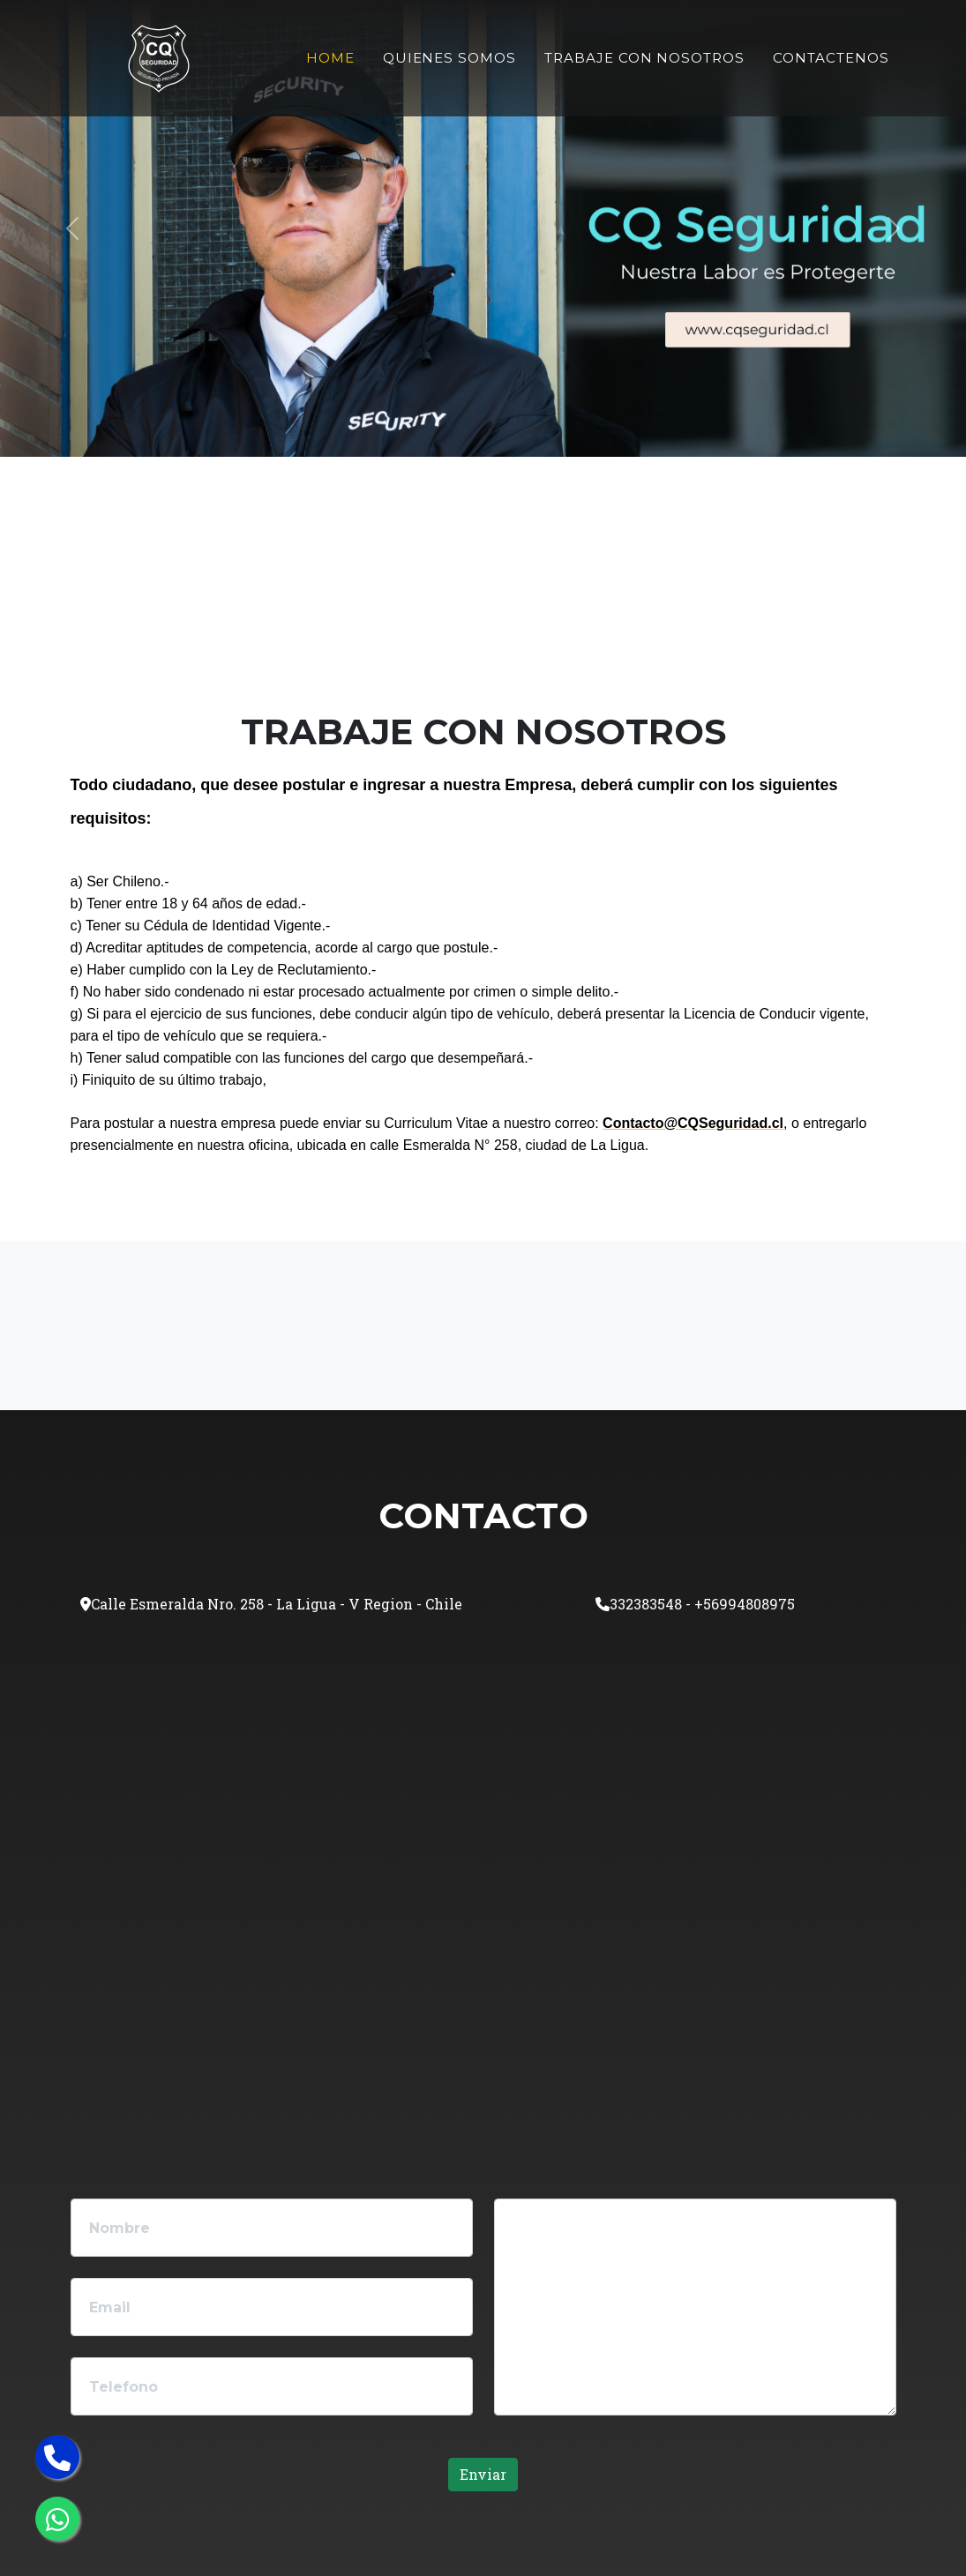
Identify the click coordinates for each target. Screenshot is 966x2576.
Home (330, 57)
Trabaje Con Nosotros (644, 57)
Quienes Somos (449, 57)
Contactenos (830, 57)
